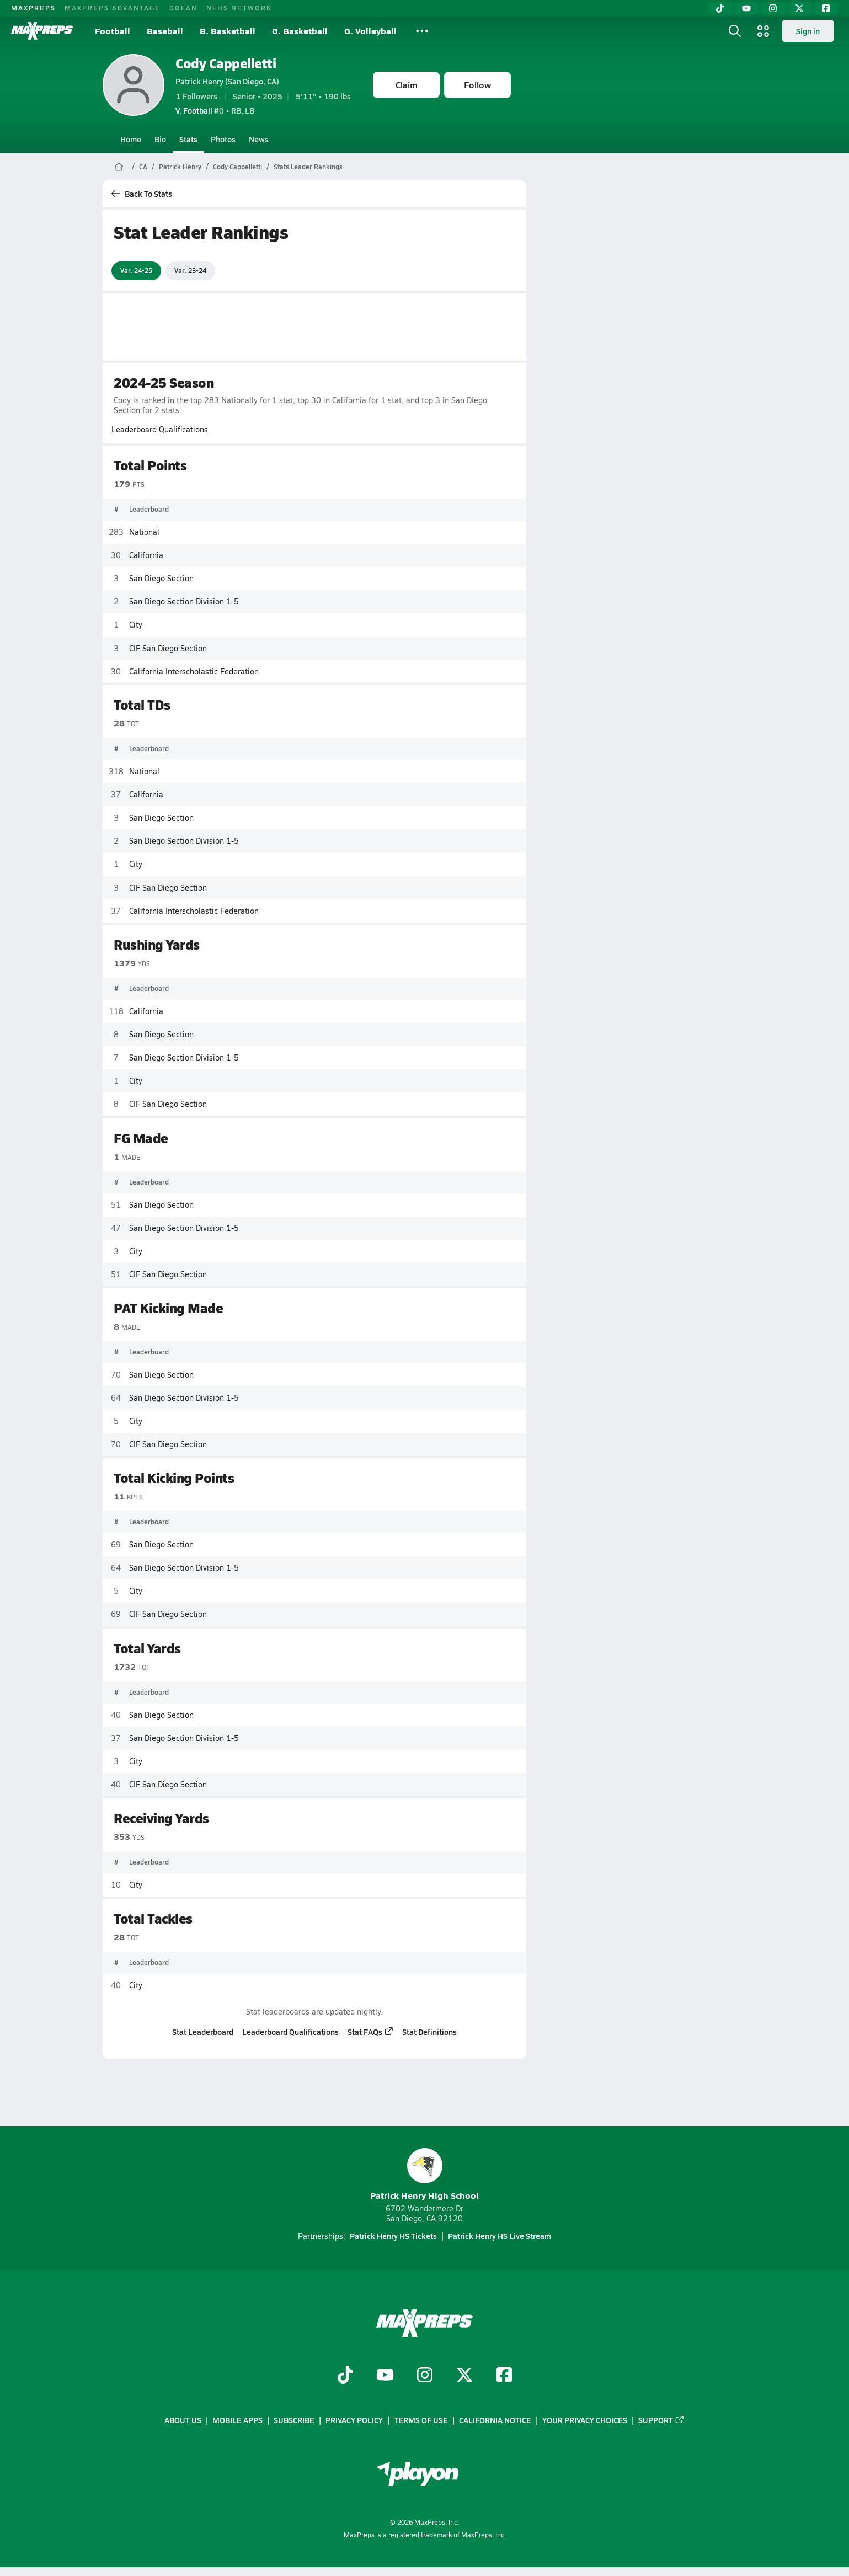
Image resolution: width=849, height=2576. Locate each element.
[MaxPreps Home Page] (119, 166)
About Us (182, 2419)
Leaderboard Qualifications (159, 429)
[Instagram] (773, 8)
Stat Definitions (429, 2032)
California (146, 554)
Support (661, 2419)
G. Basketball (300, 30)
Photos (223, 138)
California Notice (495, 2419)
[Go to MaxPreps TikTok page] (345, 2376)
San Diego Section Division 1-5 (184, 601)
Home (130, 138)
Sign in (808, 30)
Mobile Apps (237, 2419)
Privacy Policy (354, 2419)
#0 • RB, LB (214, 110)
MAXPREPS (33, 7)
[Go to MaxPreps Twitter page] (464, 2376)
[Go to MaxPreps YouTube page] (385, 2376)
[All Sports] (422, 31)
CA (143, 166)
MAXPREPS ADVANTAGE (113, 7)
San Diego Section (161, 577)
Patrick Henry (180, 166)
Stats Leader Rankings (308, 166)
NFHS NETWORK (239, 7)
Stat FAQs (371, 2032)
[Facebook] (826, 8)
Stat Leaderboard (202, 2032)
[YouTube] (746, 8)
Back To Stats (141, 193)
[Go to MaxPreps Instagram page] (425, 2376)
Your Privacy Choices (584, 2420)
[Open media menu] (763, 31)
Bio (160, 138)
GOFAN (183, 7)
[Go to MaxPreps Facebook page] (504, 2376)
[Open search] (734, 31)
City (135, 624)
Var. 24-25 (136, 270)
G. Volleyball (370, 30)
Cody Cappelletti (225, 63)
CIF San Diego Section (168, 647)
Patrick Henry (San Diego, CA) (227, 81)
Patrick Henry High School (424, 2175)
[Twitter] (799, 8)
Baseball (165, 30)
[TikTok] (720, 8)
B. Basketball (227, 30)
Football (112, 30)
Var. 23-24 (190, 270)
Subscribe (294, 2419)
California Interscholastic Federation (194, 671)
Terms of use (421, 2419)
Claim (407, 84)
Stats (188, 138)
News (259, 138)
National (144, 531)
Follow (477, 84)
